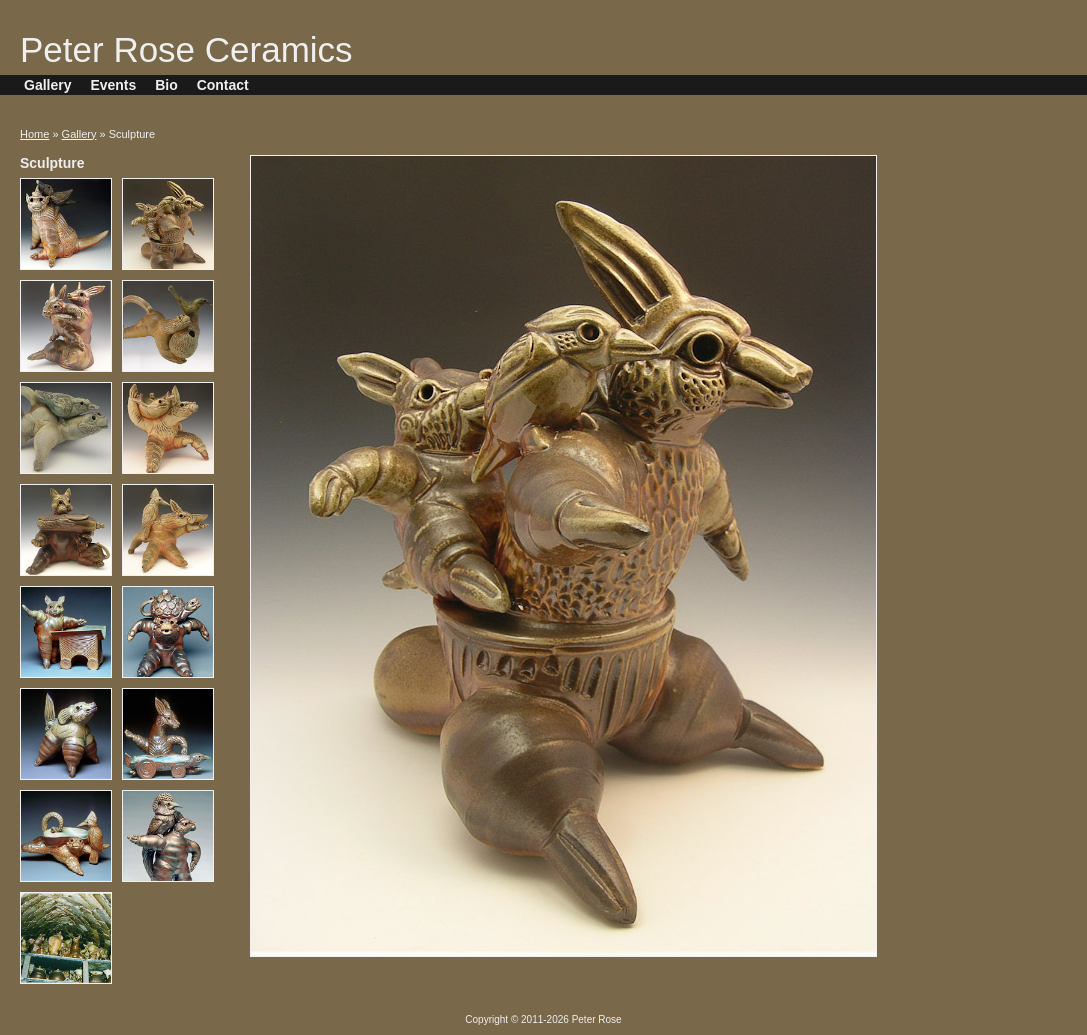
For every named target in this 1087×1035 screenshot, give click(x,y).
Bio (166, 85)
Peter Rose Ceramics (186, 49)
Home (34, 134)
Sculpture (52, 163)
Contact (223, 85)
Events (113, 85)
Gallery (47, 85)
